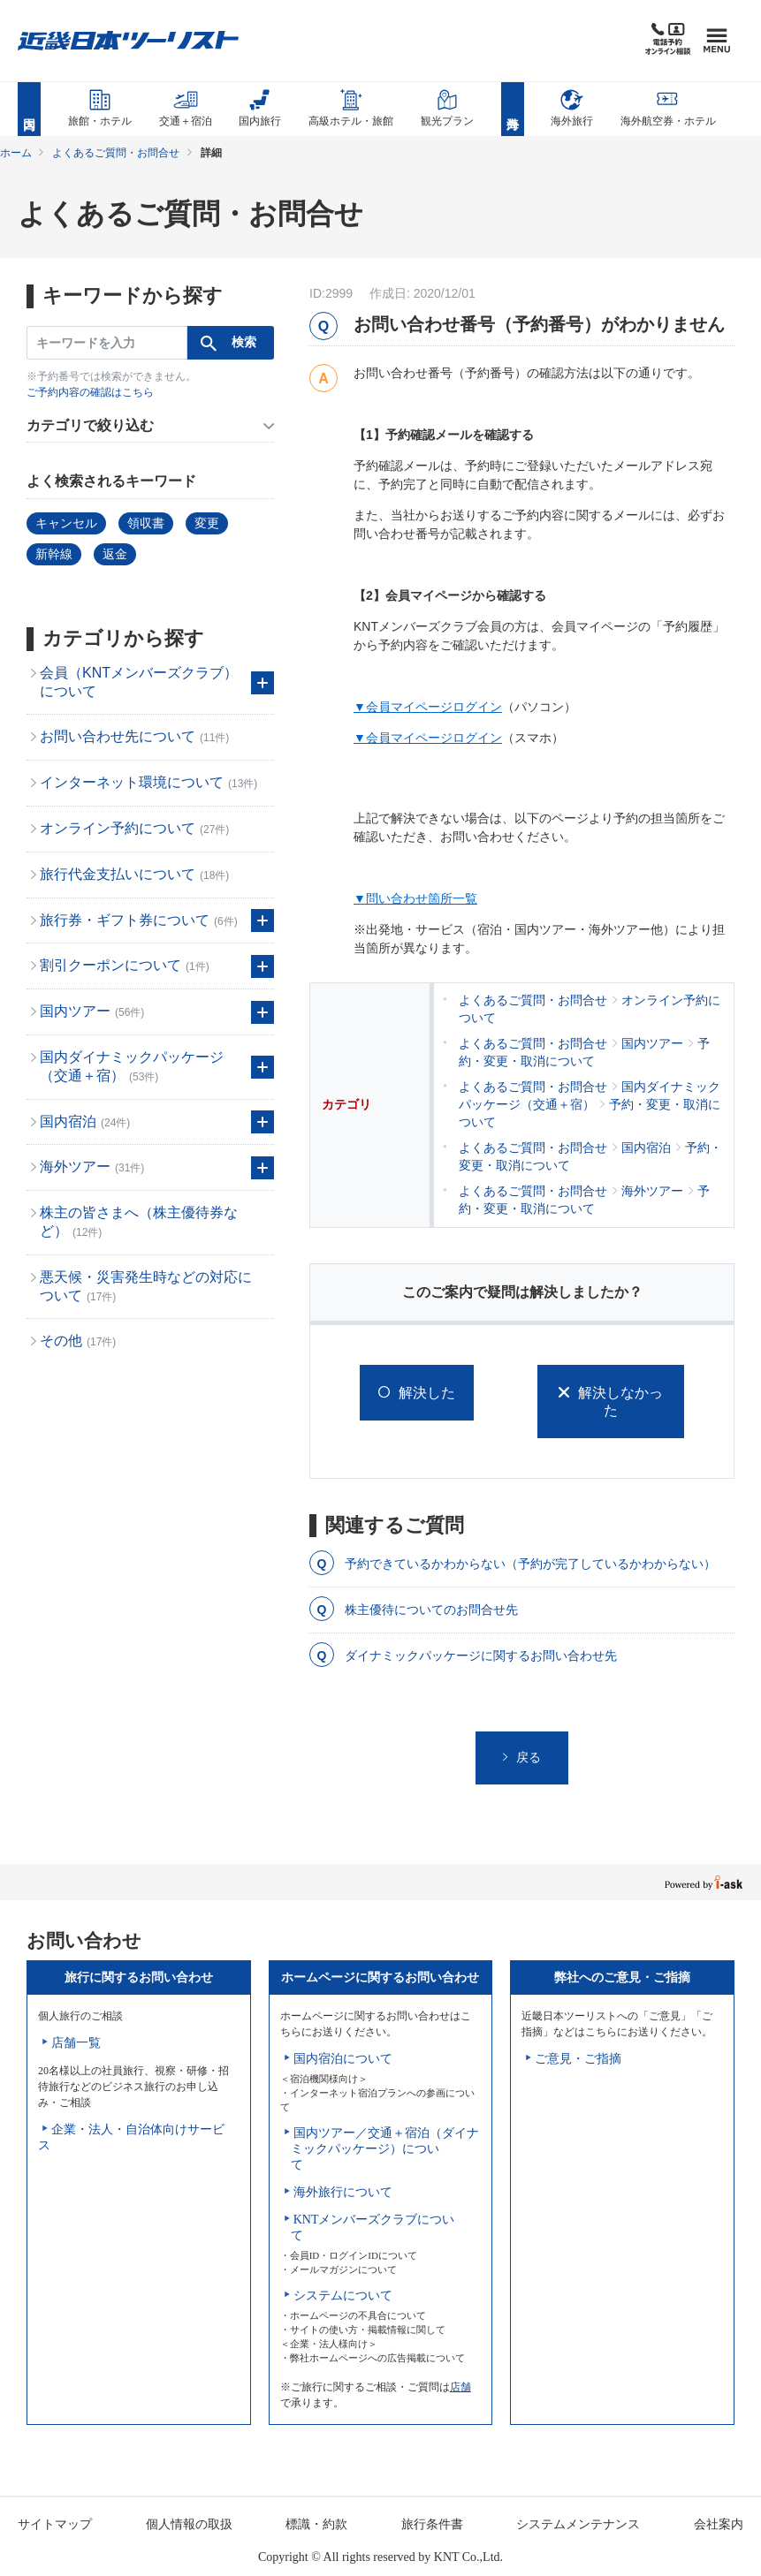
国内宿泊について (342, 2058)
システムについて (342, 2295)
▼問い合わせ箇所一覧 (415, 898)
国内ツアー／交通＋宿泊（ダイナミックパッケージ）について (385, 2148)
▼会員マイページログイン (428, 707)
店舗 (460, 2387)
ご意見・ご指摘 (578, 2058)
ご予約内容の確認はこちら (90, 392)
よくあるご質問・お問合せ (115, 153)
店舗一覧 (76, 2042)
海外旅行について (342, 2192)
